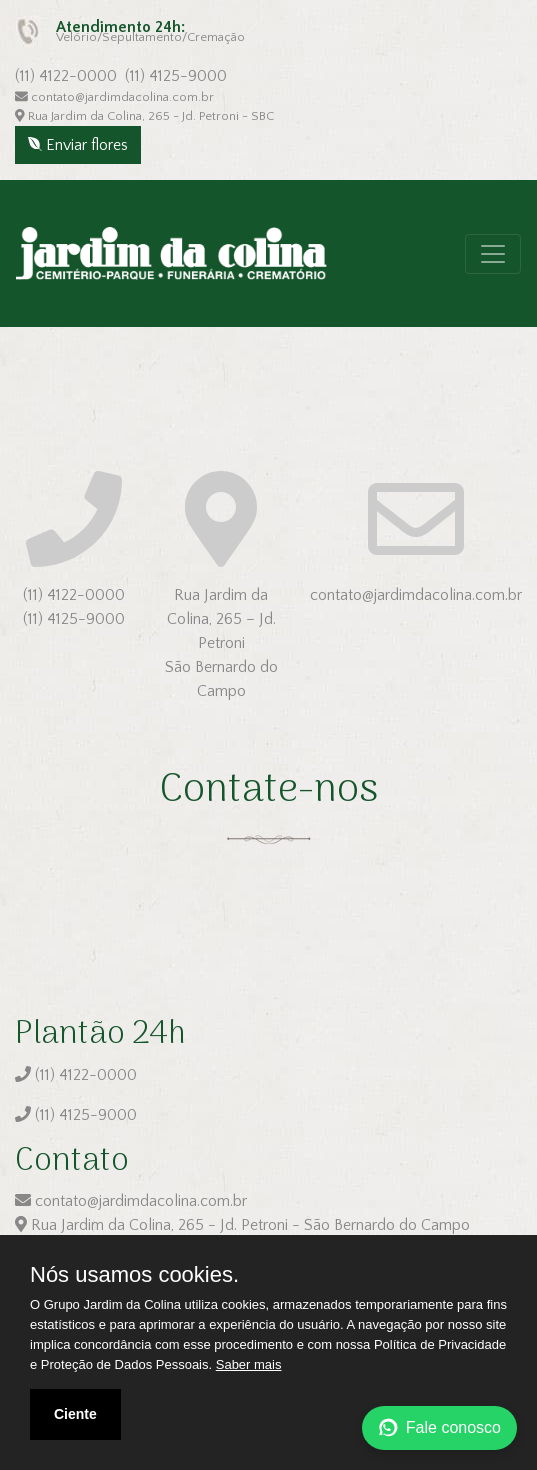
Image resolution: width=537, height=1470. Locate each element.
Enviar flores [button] (78, 145)
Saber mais (249, 1364)
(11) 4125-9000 (176, 76)
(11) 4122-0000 (66, 76)
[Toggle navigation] (493, 254)
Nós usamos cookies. (134, 1275)
